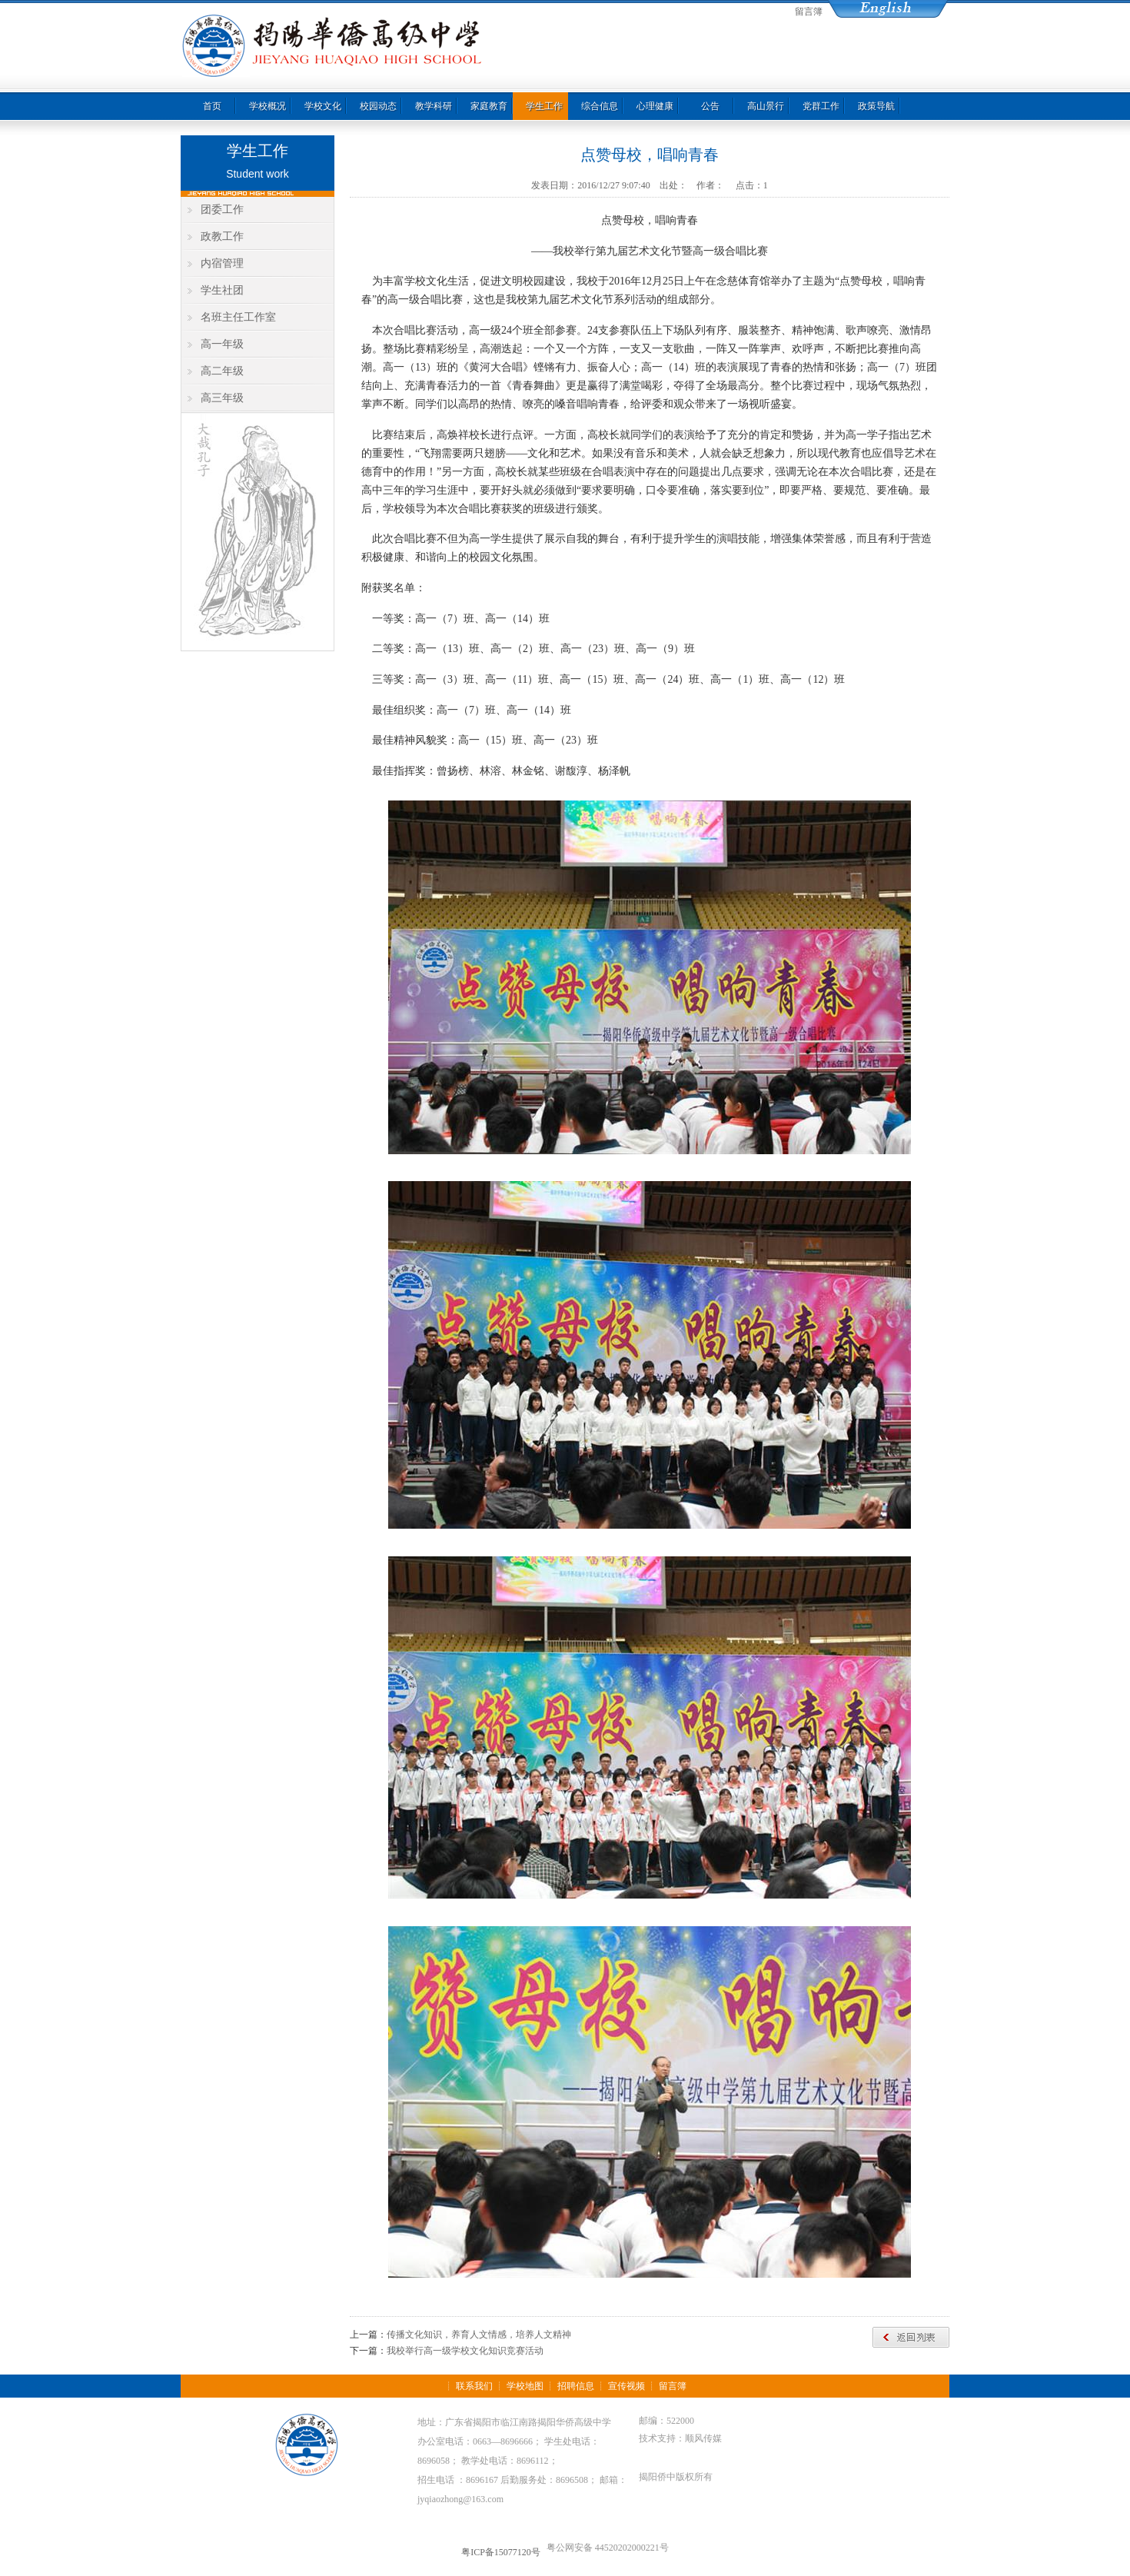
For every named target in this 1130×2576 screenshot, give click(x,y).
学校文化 (322, 106)
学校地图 (525, 2386)
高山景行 (765, 106)
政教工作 (222, 236)
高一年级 (222, 344)
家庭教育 (488, 106)
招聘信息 (575, 2386)
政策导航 (876, 106)
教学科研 (433, 106)
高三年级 (222, 398)
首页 (212, 106)
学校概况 (267, 106)
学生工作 (544, 106)
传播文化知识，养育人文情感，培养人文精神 (479, 2334)
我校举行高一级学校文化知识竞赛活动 (465, 2350)
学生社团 (222, 290)
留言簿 (809, 11)
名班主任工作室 (238, 317)
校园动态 (378, 106)
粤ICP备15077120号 (500, 2552)
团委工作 (222, 209)
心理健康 (654, 106)
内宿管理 (222, 263)
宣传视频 (626, 2386)
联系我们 (474, 2386)
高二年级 (222, 371)
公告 (710, 106)
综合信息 (599, 106)
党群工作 (821, 106)
